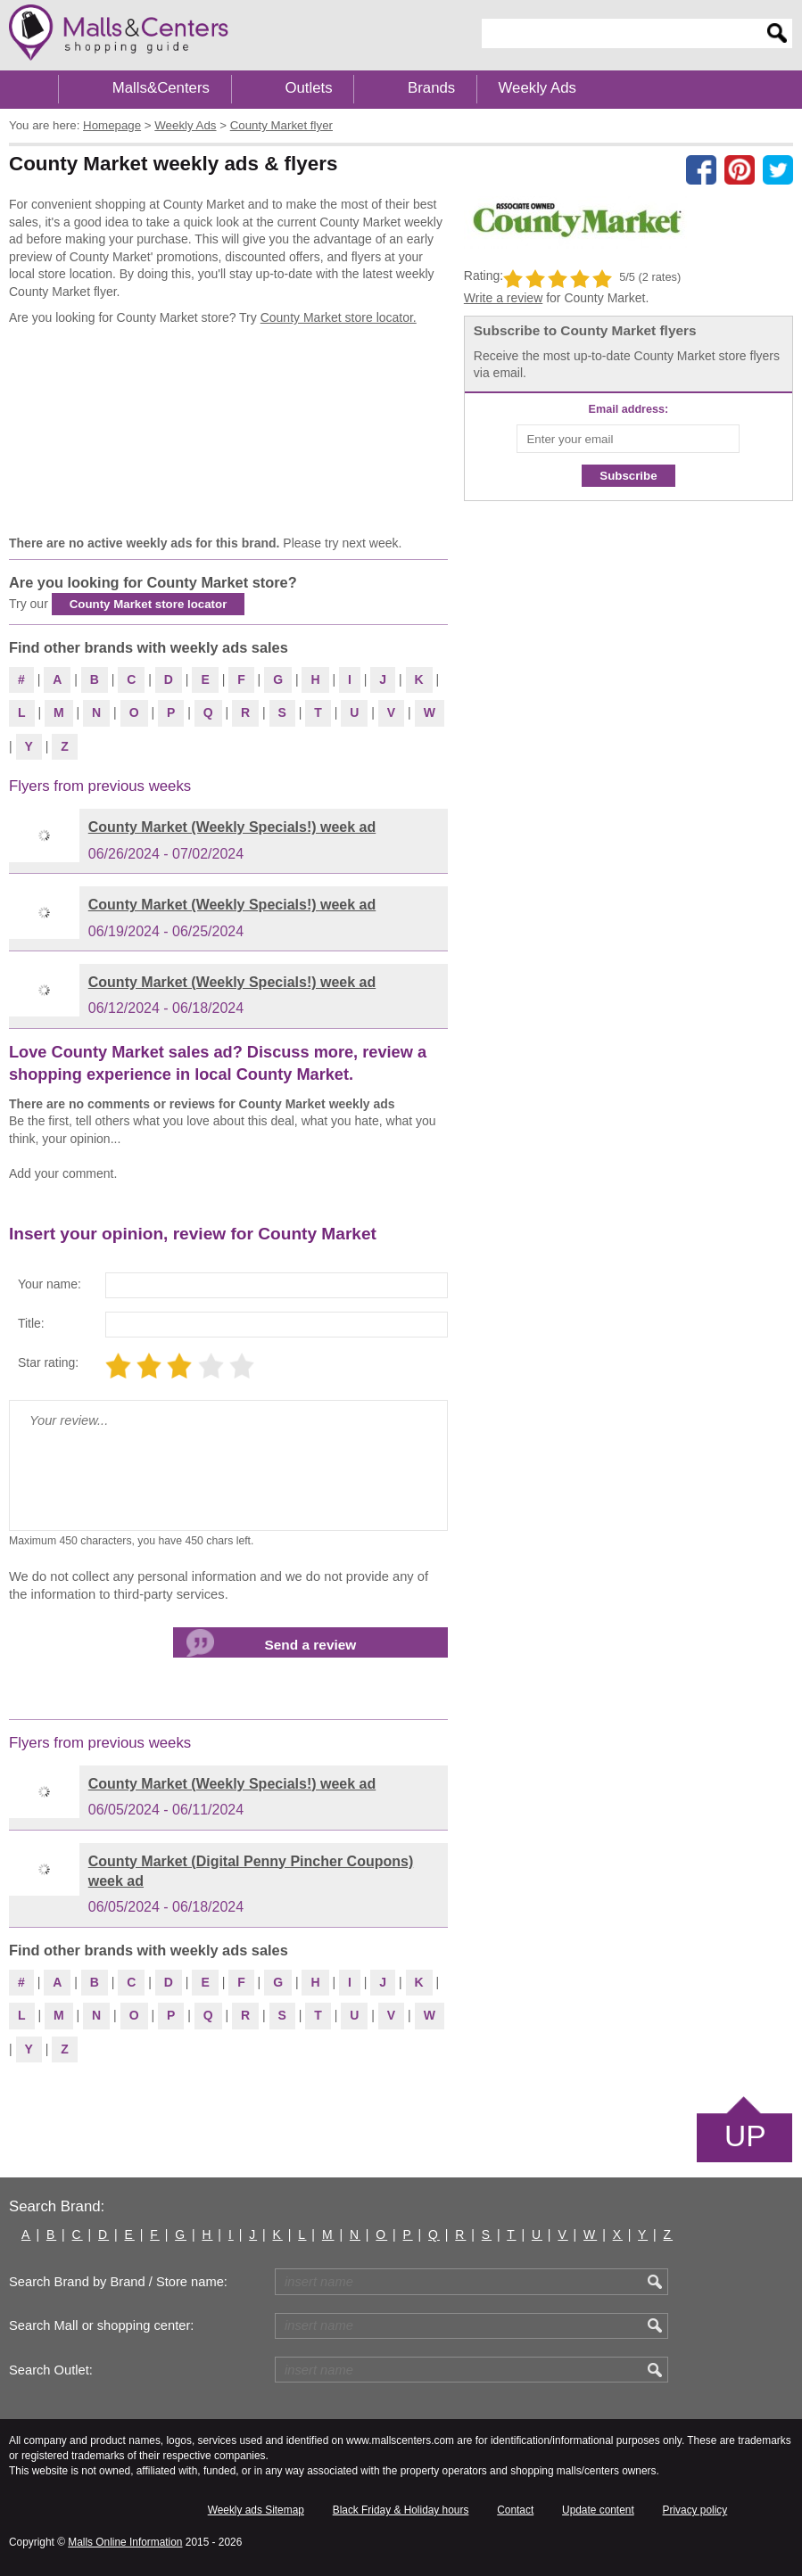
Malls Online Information (125, 2542)
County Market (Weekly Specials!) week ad (232, 827)
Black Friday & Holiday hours (401, 2510)
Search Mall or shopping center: (101, 2325)
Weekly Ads (537, 87)
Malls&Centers (161, 87)
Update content (598, 2510)
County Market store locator (148, 604)
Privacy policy (695, 2510)
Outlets (308, 87)
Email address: (629, 409)
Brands (431, 87)
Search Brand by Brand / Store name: (118, 2282)
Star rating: (48, 1362)
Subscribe (628, 475)
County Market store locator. (338, 317)
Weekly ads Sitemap (256, 2510)
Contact (515, 2510)
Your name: (49, 1284)
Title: (31, 1323)
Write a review (503, 298)
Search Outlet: (51, 2370)
